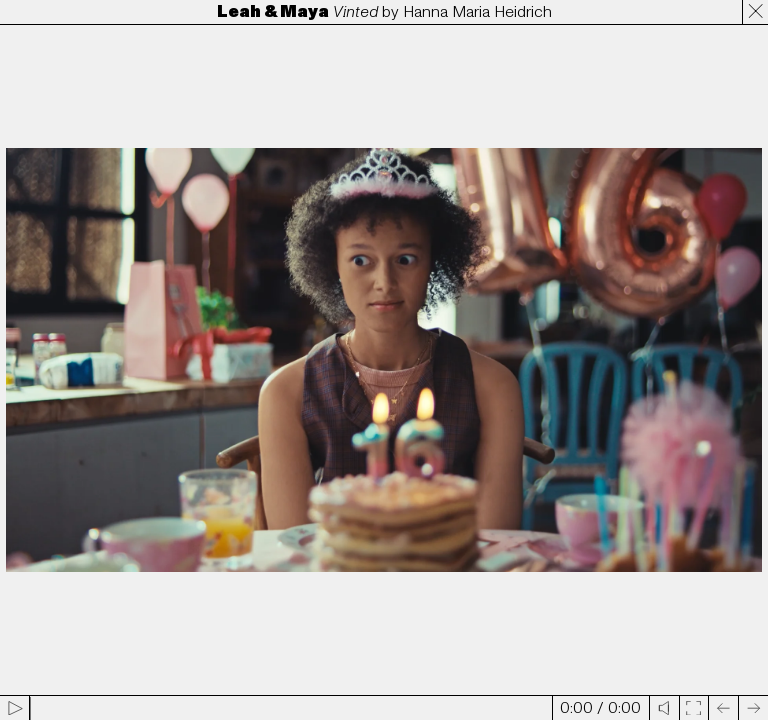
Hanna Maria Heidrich (477, 12)
